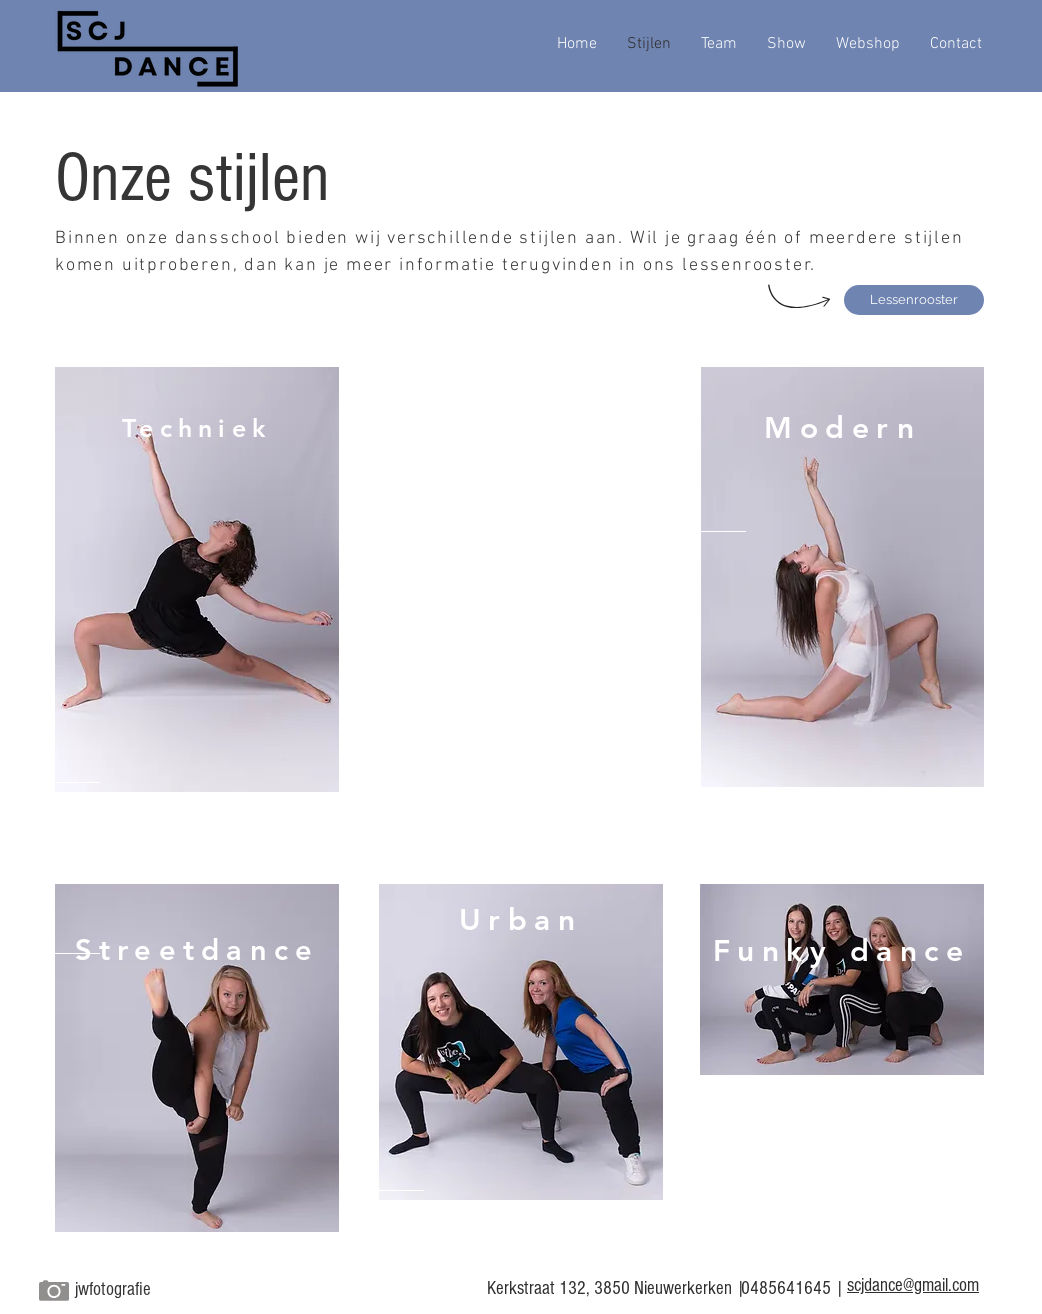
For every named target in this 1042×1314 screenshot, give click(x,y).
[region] (197, 579)
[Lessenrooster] (914, 300)
